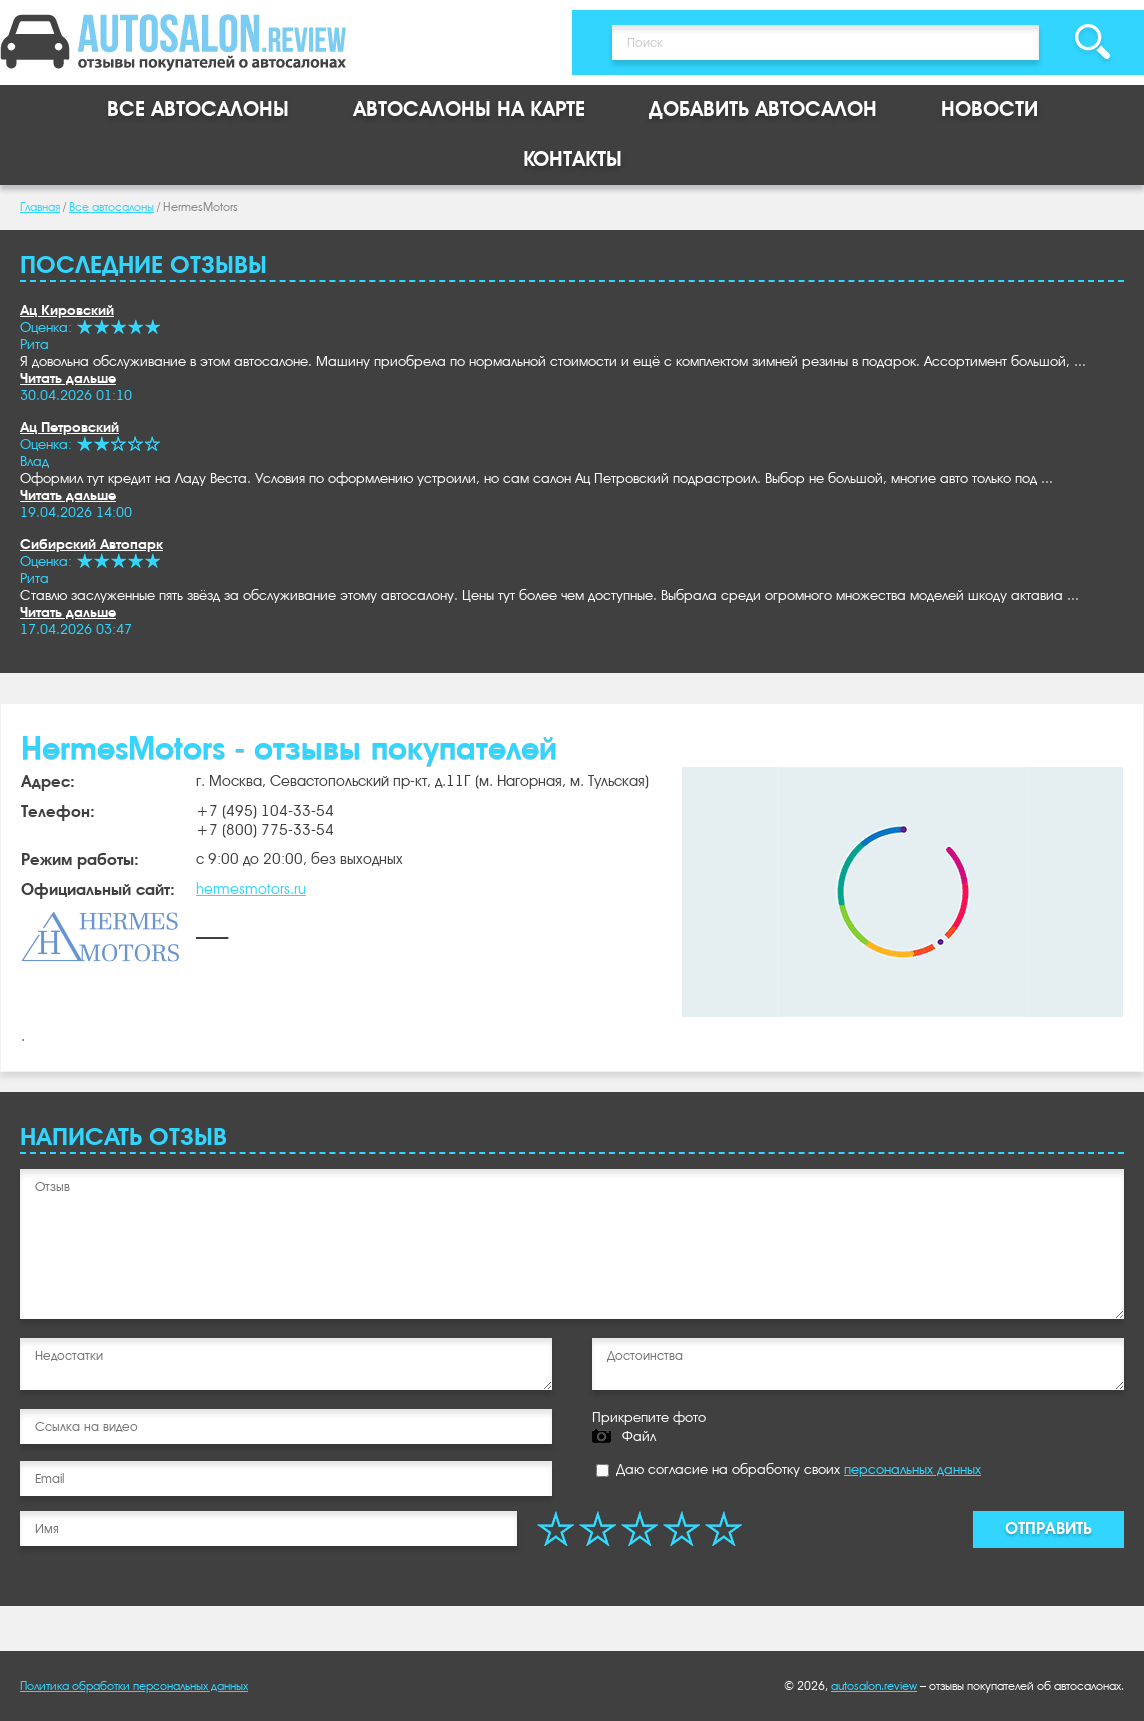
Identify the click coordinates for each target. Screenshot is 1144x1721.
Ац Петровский (69, 427)
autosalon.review (874, 1686)
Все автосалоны (198, 109)
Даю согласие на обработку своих (788, 1469)
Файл (639, 1436)
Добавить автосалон (763, 109)
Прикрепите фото (649, 1417)
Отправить (1048, 1528)
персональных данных (912, 1469)
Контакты (572, 159)
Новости (989, 109)
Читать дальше (68, 378)
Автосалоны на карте (469, 109)
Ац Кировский (67, 310)
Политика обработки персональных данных (134, 1686)
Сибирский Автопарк (91, 544)
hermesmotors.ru (251, 889)
